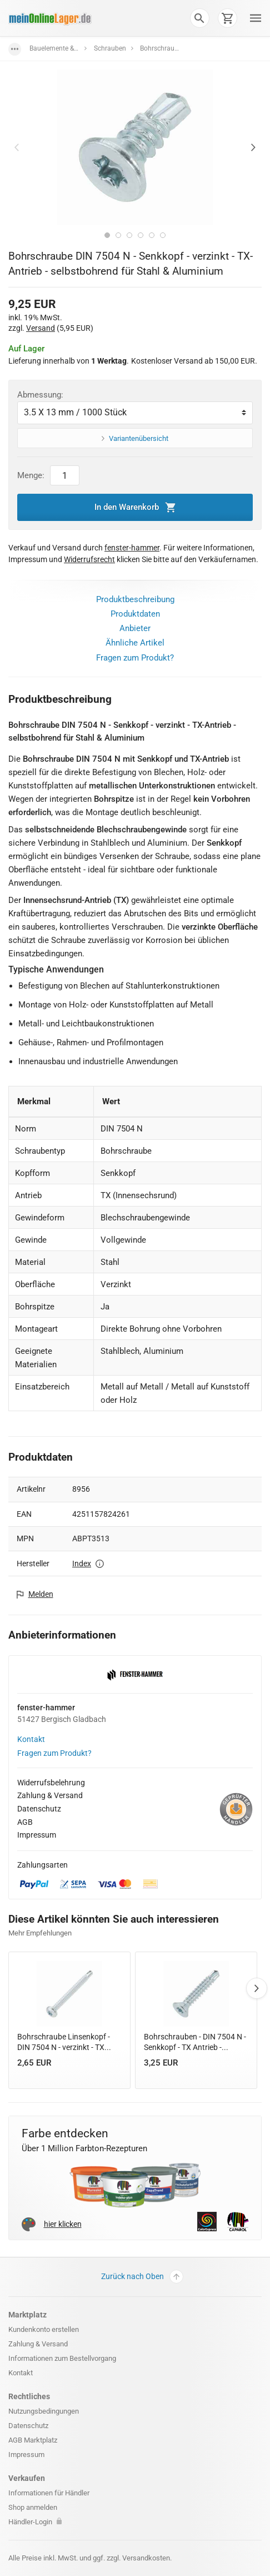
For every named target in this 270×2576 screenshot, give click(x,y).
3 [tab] (129, 235)
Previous (16, 147)
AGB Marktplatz (32, 2440)
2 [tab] (118, 235)
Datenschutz (39, 1808)
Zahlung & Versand (50, 1795)
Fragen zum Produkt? (135, 658)
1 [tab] (107, 235)
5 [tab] (151, 235)
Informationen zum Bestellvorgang (62, 2358)
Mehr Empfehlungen (40, 1933)
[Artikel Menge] (64, 475)
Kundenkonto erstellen (43, 2329)
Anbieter (135, 628)
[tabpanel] (135, 147)
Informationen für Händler (48, 2493)
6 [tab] (163, 235)
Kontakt (31, 1739)
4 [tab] (140, 235)
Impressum (36, 1834)
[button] (199, 17)
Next (253, 147)
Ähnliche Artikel (135, 643)
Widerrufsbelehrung (51, 1782)
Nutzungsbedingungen (43, 2411)
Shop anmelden (32, 2507)
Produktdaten (135, 614)
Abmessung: (40, 395)
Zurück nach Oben (142, 2277)
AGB (25, 1822)
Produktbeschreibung (135, 599)
